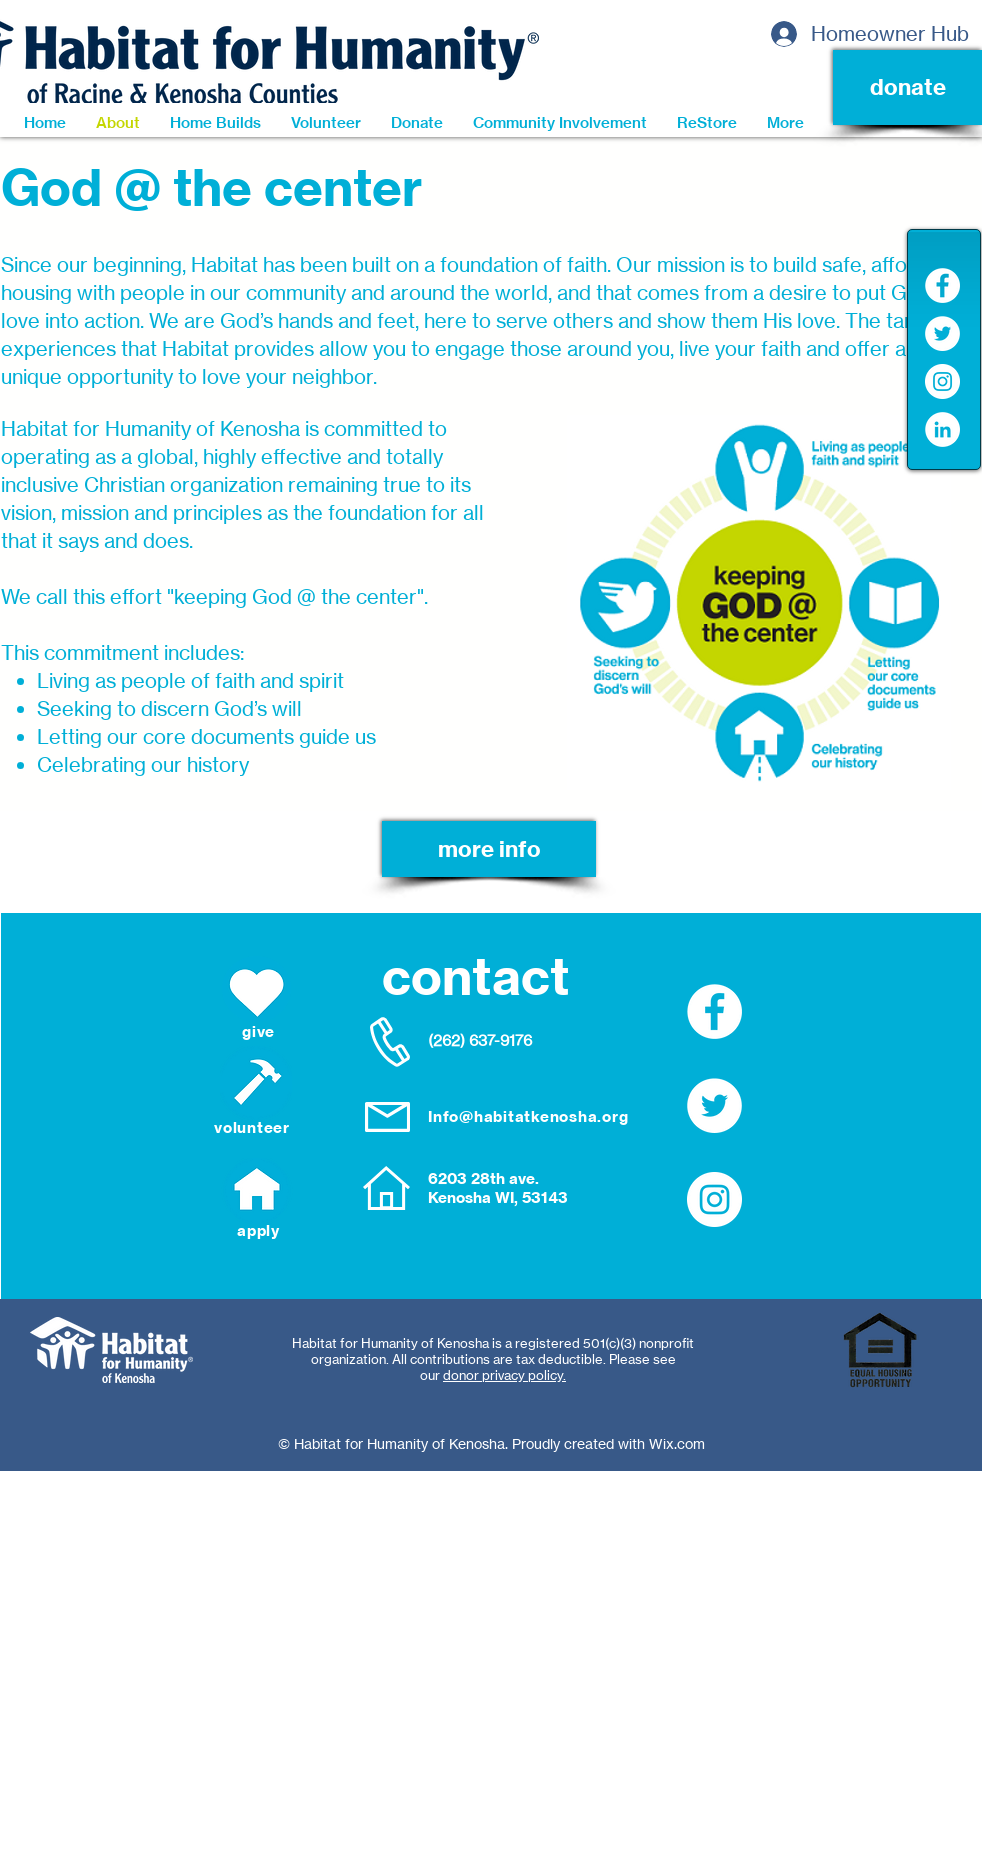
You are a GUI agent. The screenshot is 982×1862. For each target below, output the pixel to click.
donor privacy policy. (504, 1375)
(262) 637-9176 (480, 1040)
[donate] (907, 87)
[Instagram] (942, 381)
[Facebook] (942, 285)
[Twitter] (942, 333)
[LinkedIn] (942, 429)
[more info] (489, 849)
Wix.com (677, 1443)
